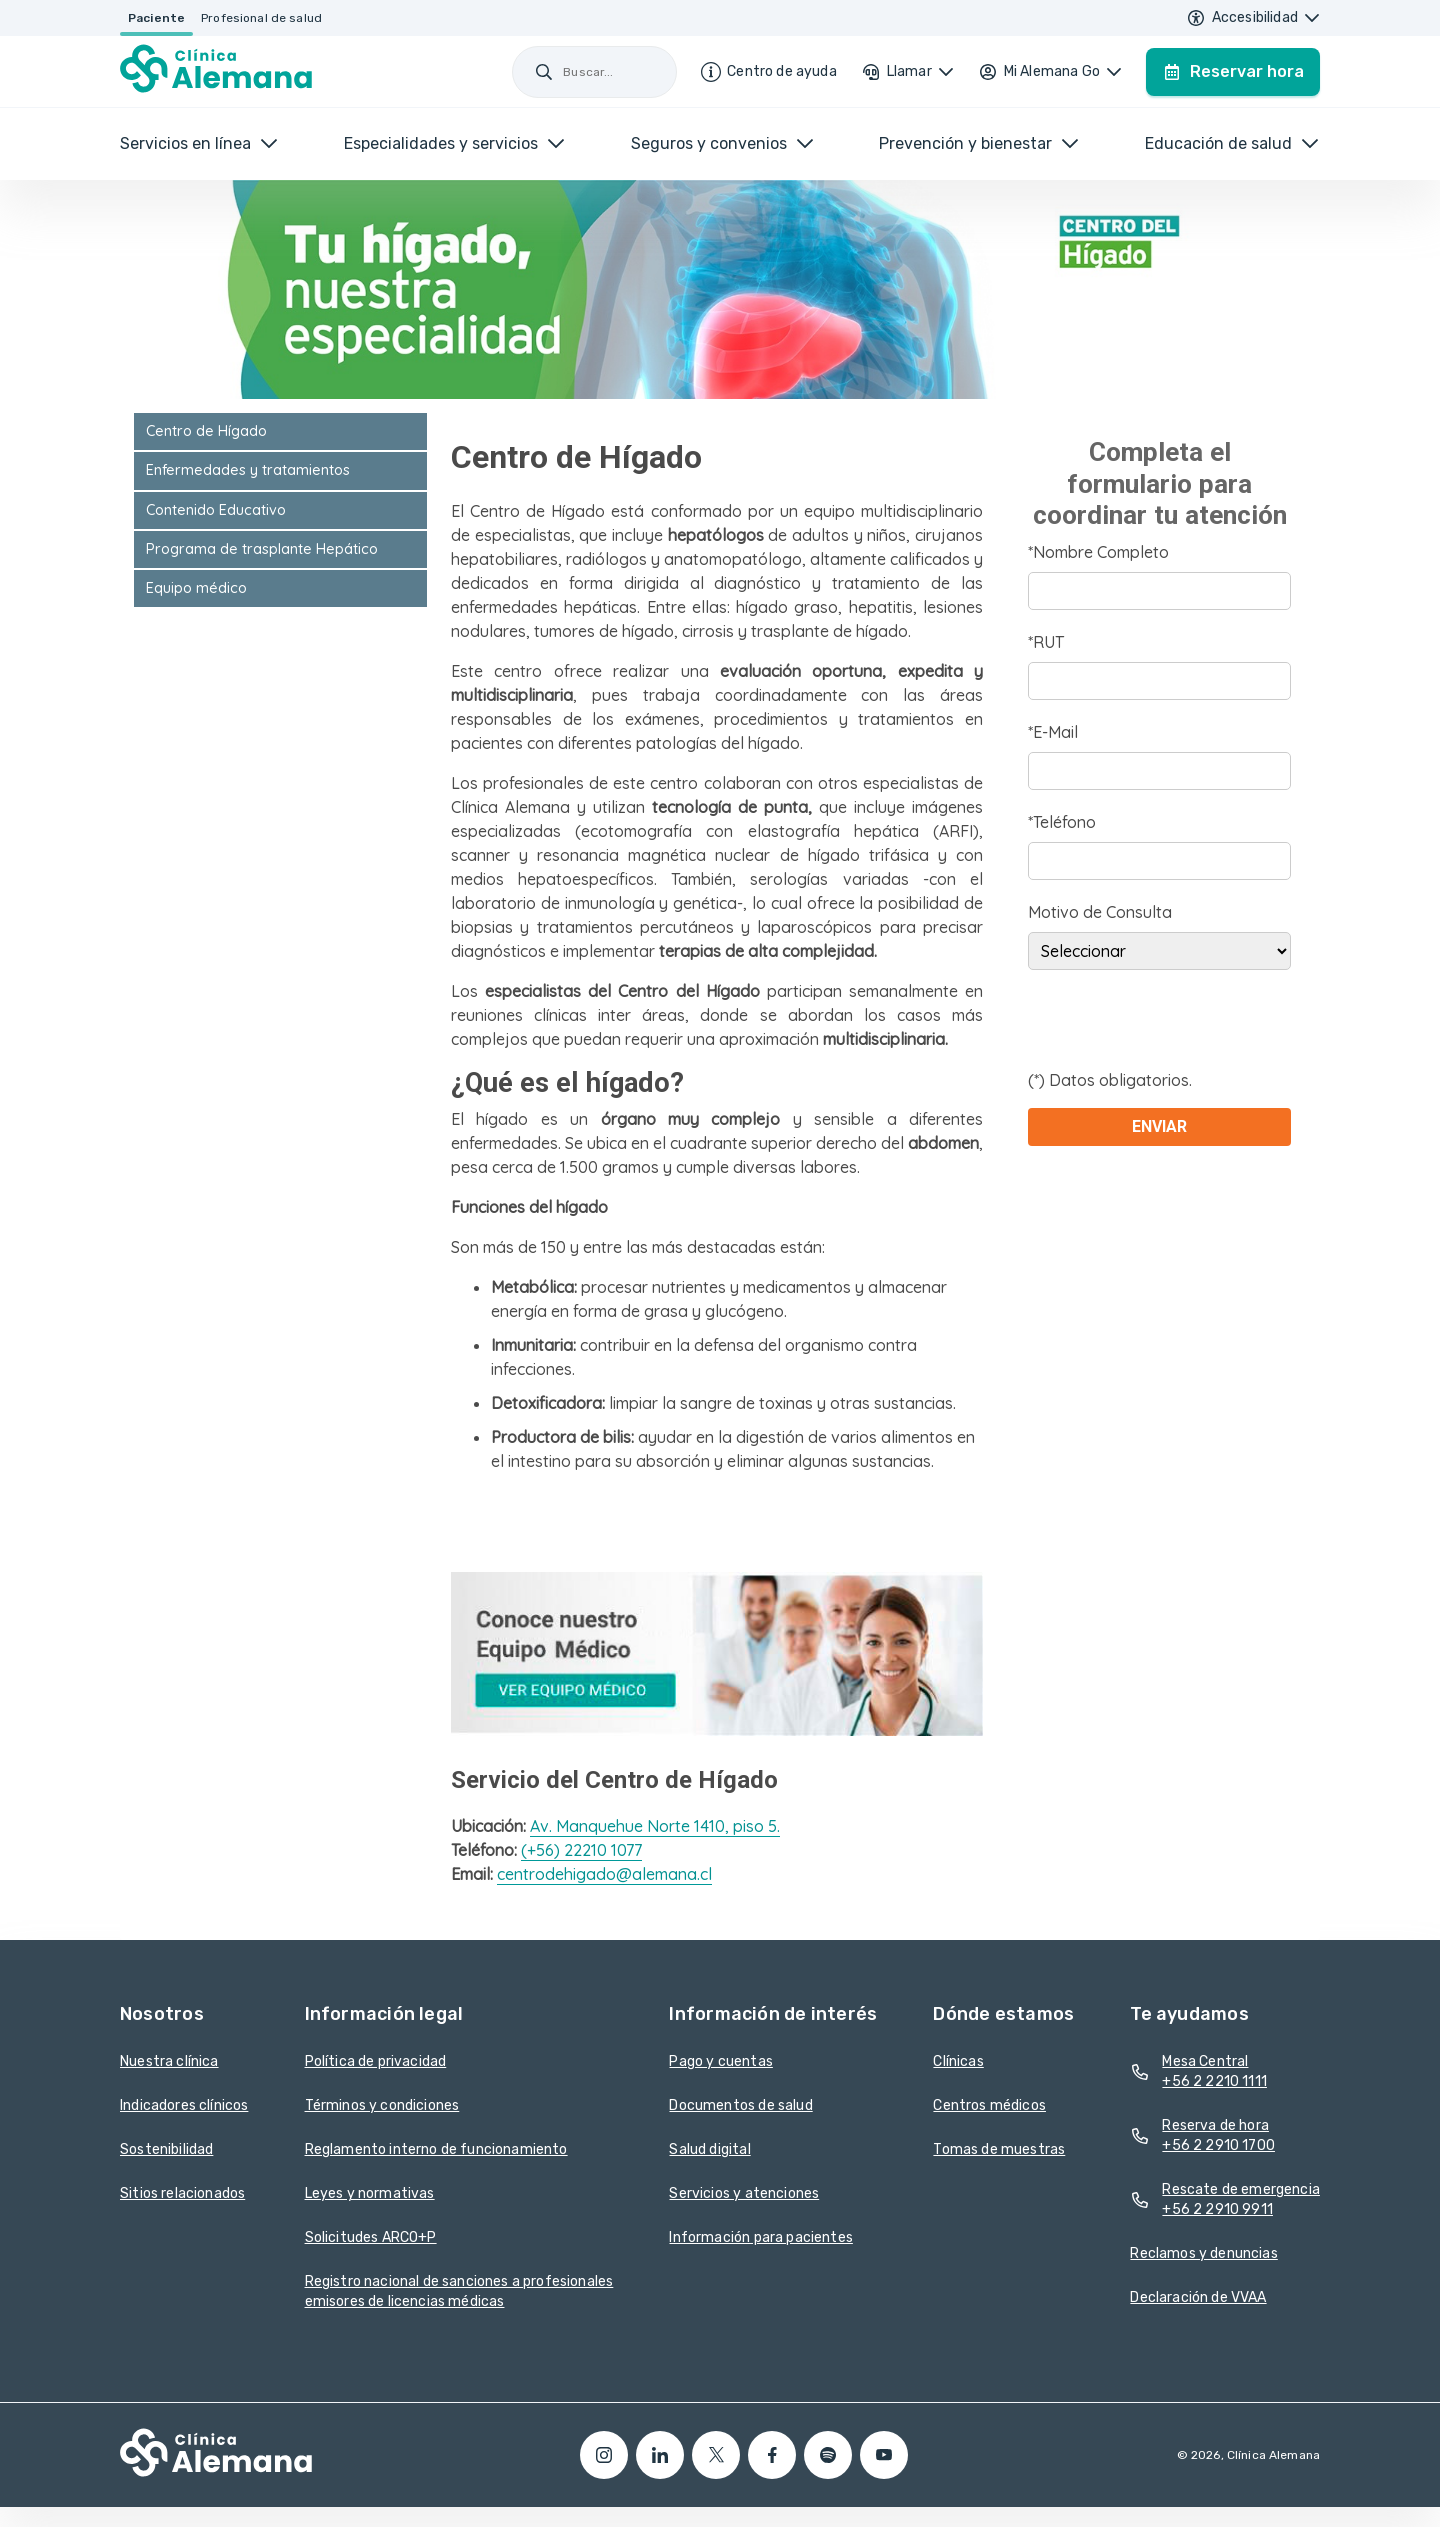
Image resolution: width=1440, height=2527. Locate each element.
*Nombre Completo (1098, 552)
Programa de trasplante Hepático (262, 549)
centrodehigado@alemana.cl (604, 1874)
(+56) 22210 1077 (581, 1850)
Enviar (1159, 1126)
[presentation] (1180, 1029)
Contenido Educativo (216, 510)
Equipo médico (196, 588)
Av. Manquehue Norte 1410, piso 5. (655, 1826)
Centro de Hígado (206, 431)
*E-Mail (1053, 732)
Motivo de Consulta (1100, 912)
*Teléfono (1062, 822)
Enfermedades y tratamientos (248, 470)
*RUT (1046, 642)
